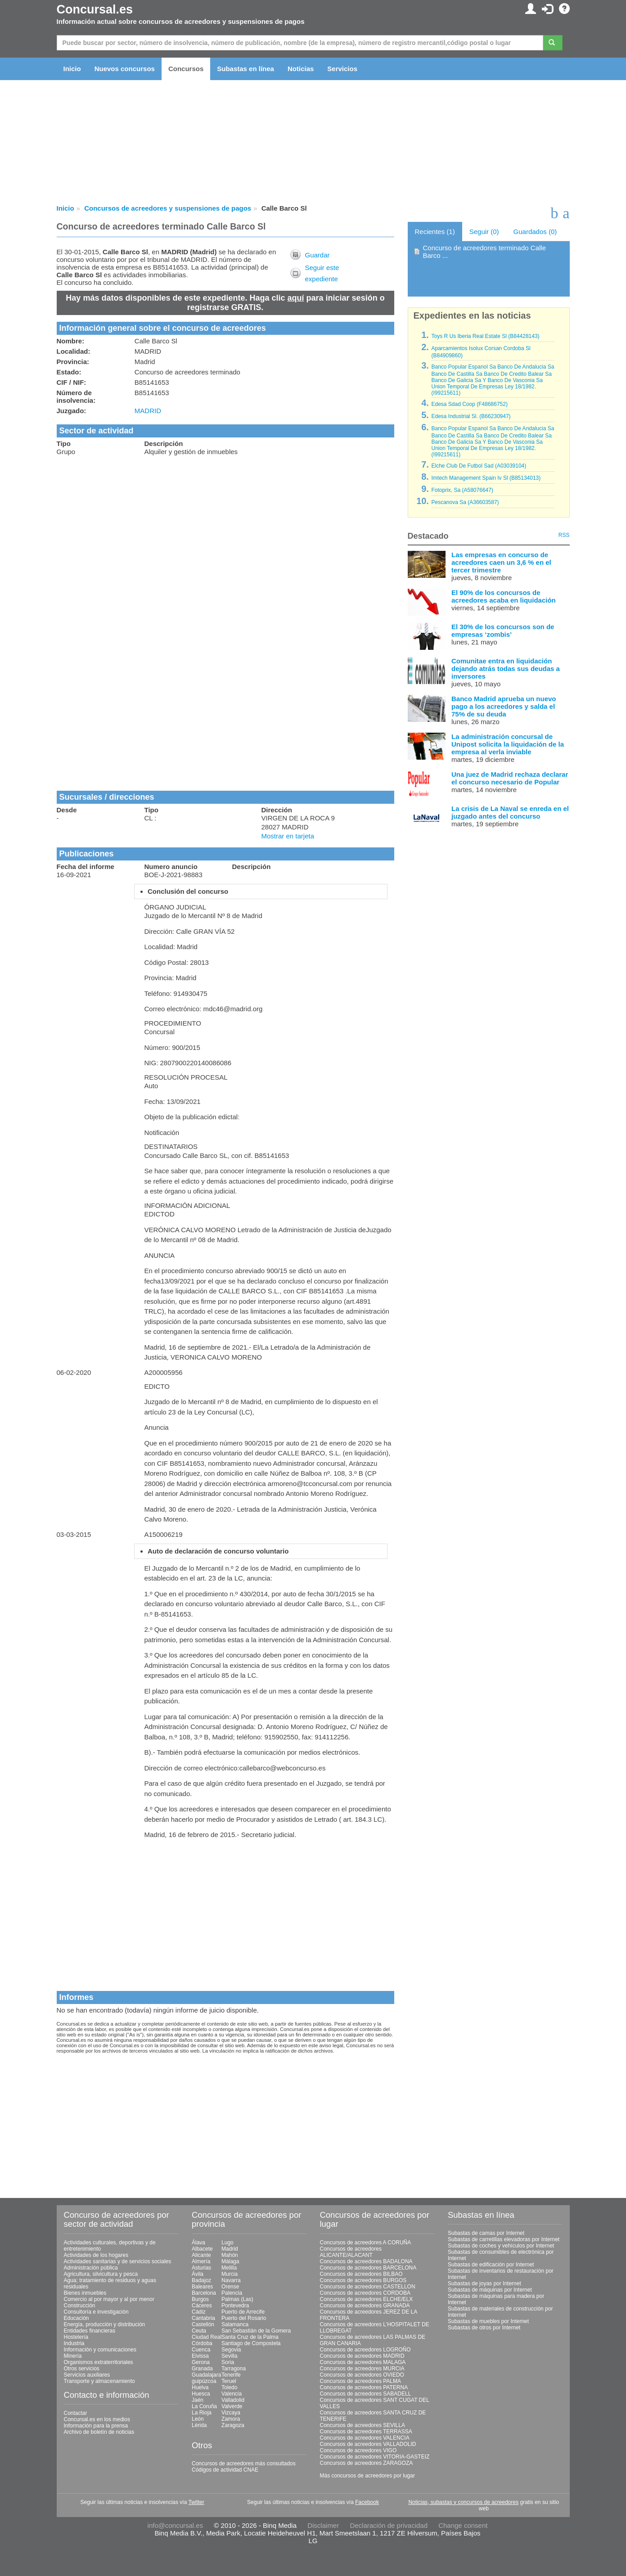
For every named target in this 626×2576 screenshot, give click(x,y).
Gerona (201, 2362)
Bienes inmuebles (85, 2293)
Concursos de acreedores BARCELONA (368, 2268)
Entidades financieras (90, 2331)
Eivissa (200, 2356)
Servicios (342, 68)
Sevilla (229, 2356)
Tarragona (233, 2368)
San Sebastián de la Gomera (256, 2331)
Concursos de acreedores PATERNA (364, 2387)
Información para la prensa (96, 2426)
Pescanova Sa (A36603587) (465, 502)
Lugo (227, 2242)
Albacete (202, 2249)
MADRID (148, 410)
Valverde (231, 2406)
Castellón (203, 2324)
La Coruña (204, 2406)
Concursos (185, 68)
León (198, 2419)
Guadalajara (206, 2375)
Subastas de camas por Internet (486, 2233)
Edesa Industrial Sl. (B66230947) (470, 416)
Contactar (75, 2413)
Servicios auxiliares (87, 2375)
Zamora (230, 2419)
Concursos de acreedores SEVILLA (362, 2425)
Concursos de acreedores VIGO (358, 2450)
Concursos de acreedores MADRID (362, 2356)
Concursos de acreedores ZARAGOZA (366, 2463)
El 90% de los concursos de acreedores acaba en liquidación (503, 596)
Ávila (197, 2274)
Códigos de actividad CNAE (225, 2470)
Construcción (79, 2305)
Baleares (202, 2286)
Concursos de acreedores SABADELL (365, 2394)
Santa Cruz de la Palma (250, 2337)
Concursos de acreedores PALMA (360, 2381)
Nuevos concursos (125, 68)
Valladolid (232, 2400)
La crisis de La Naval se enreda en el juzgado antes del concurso (510, 812)
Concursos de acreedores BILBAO (361, 2274)
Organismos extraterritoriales (98, 2362)
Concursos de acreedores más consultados (244, 2463)
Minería (73, 2356)
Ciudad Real (206, 2337)
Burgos (200, 2299)
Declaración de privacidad (389, 2525)
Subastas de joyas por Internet (484, 2283)
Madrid (229, 2249)
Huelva (200, 2387)
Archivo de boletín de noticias (99, 2432)
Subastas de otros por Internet (484, 2327)
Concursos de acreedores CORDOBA (365, 2293)
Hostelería (76, 2337)
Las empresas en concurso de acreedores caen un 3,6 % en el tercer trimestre (501, 562)
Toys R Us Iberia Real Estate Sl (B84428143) (485, 336)
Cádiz (199, 2312)
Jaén (197, 2400)
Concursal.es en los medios (97, 2419)
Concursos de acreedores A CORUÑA (365, 2242)
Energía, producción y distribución (104, 2324)
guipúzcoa (204, 2381)
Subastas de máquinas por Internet (490, 2290)
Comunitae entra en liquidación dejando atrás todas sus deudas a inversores (505, 668)
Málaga (230, 2261)
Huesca (201, 2394)
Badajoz (201, 2280)
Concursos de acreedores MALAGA (363, 2362)
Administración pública (91, 2268)
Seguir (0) (484, 231)
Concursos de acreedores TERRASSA (366, 2431)
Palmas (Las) (237, 2299)
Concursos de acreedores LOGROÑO (365, 2349)
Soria (227, 2362)
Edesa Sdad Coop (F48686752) (469, 404)
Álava (198, 2242)
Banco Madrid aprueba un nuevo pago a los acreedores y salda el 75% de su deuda (503, 706)
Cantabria (203, 2318)
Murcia (229, 2274)
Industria (74, 2343)
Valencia (231, 2394)
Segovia (231, 2349)
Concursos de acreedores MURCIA (362, 2368)
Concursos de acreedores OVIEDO (362, 2375)
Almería (201, 2261)
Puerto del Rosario (243, 2318)
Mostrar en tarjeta (287, 836)
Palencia (231, 2293)
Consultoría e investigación (96, 2312)
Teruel (228, 2381)
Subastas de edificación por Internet (491, 2264)
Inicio (72, 68)
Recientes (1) (435, 231)
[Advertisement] (225, 527)
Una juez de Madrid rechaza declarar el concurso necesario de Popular (509, 778)
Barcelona (204, 2293)
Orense (230, 2286)
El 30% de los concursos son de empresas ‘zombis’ (502, 630)
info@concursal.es (175, 2525)
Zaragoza (232, 2425)
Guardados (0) (535, 231)
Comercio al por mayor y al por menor (109, 2299)
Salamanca (234, 2324)
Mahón (229, 2255)
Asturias (201, 2268)
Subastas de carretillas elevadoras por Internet (503, 2239)
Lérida (199, 2425)
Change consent (462, 2525)
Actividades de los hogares (96, 2255)
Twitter (196, 2502)
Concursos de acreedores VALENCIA (365, 2438)
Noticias (301, 68)
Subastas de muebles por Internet (488, 2321)
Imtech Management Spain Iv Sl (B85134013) (485, 478)
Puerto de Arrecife (243, 2312)
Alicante (201, 2255)
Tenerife (231, 2375)
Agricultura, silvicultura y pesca (101, 2274)
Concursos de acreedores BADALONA (366, 2261)
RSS (564, 535)
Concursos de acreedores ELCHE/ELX (366, 2299)
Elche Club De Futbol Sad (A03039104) (478, 466)
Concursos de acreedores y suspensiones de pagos (167, 208)
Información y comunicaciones (100, 2349)
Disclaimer (323, 2525)
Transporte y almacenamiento (99, 2381)
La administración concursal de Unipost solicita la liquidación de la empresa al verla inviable (507, 744)
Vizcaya (230, 2412)
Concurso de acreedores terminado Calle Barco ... (484, 251)
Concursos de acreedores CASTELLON (367, 2286)
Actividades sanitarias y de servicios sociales (117, 2261)
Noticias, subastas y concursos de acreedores (463, 2502)
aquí (296, 297)
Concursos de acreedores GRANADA (365, 2305)
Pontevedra (235, 2305)
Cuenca (201, 2349)
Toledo (229, 2387)
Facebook (367, 2502)
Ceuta (199, 2331)
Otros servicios (81, 2368)
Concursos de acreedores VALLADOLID (368, 2444)
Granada (202, 2368)
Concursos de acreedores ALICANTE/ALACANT (351, 2252)
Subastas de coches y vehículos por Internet (501, 2246)
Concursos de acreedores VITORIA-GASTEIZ (375, 2457)
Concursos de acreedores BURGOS (363, 2280)
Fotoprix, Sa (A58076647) (462, 490)
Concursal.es (95, 9)
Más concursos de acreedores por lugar (367, 2475)
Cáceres (202, 2305)
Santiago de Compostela (250, 2343)
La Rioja (202, 2412)
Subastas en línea (245, 68)
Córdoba (202, 2343)
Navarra (231, 2280)
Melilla (229, 2268)
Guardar (317, 255)
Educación (76, 2318)
